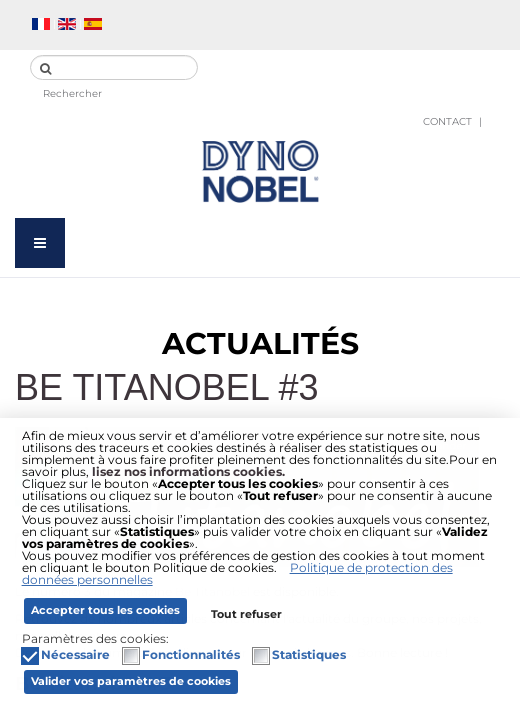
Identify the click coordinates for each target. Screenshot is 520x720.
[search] (114, 67)
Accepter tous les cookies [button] (105, 610)
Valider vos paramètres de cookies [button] (131, 681)
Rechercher (72, 93)
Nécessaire (75, 655)
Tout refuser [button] (246, 614)
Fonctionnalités (191, 655)
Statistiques (309, 655)
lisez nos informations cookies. (188, 471)
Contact (447, 121)
